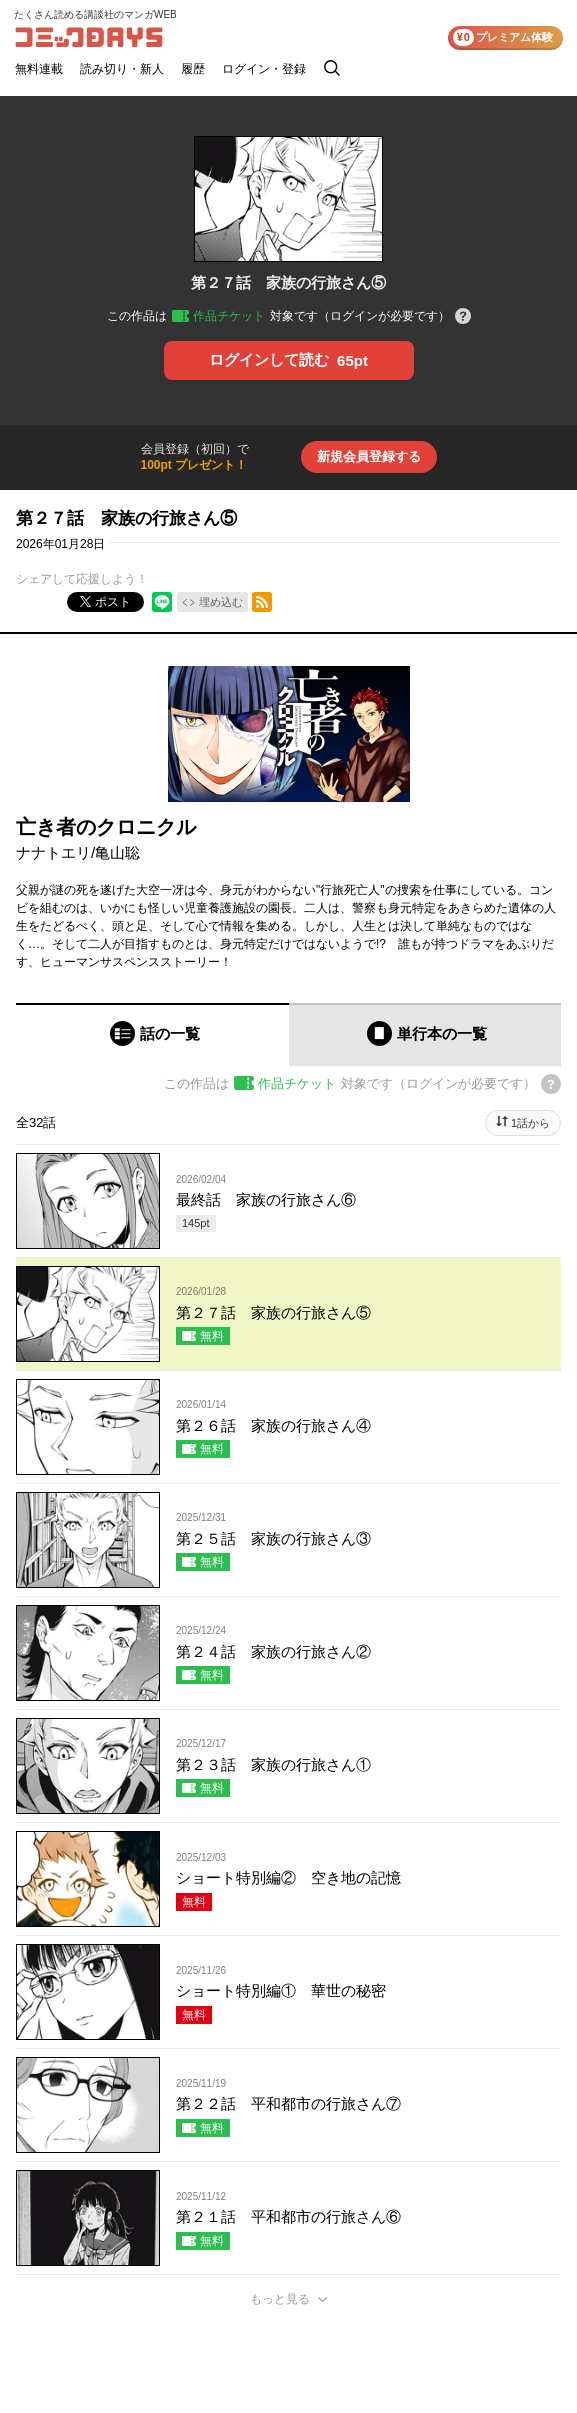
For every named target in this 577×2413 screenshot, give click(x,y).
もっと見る (280, 2299)
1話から (530, 1123)
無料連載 (39, 69)
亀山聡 (117, 852)
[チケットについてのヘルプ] (463, 317)
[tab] (152, 1034)
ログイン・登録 (264, 69)
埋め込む (221, 602)
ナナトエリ (53, 852)
